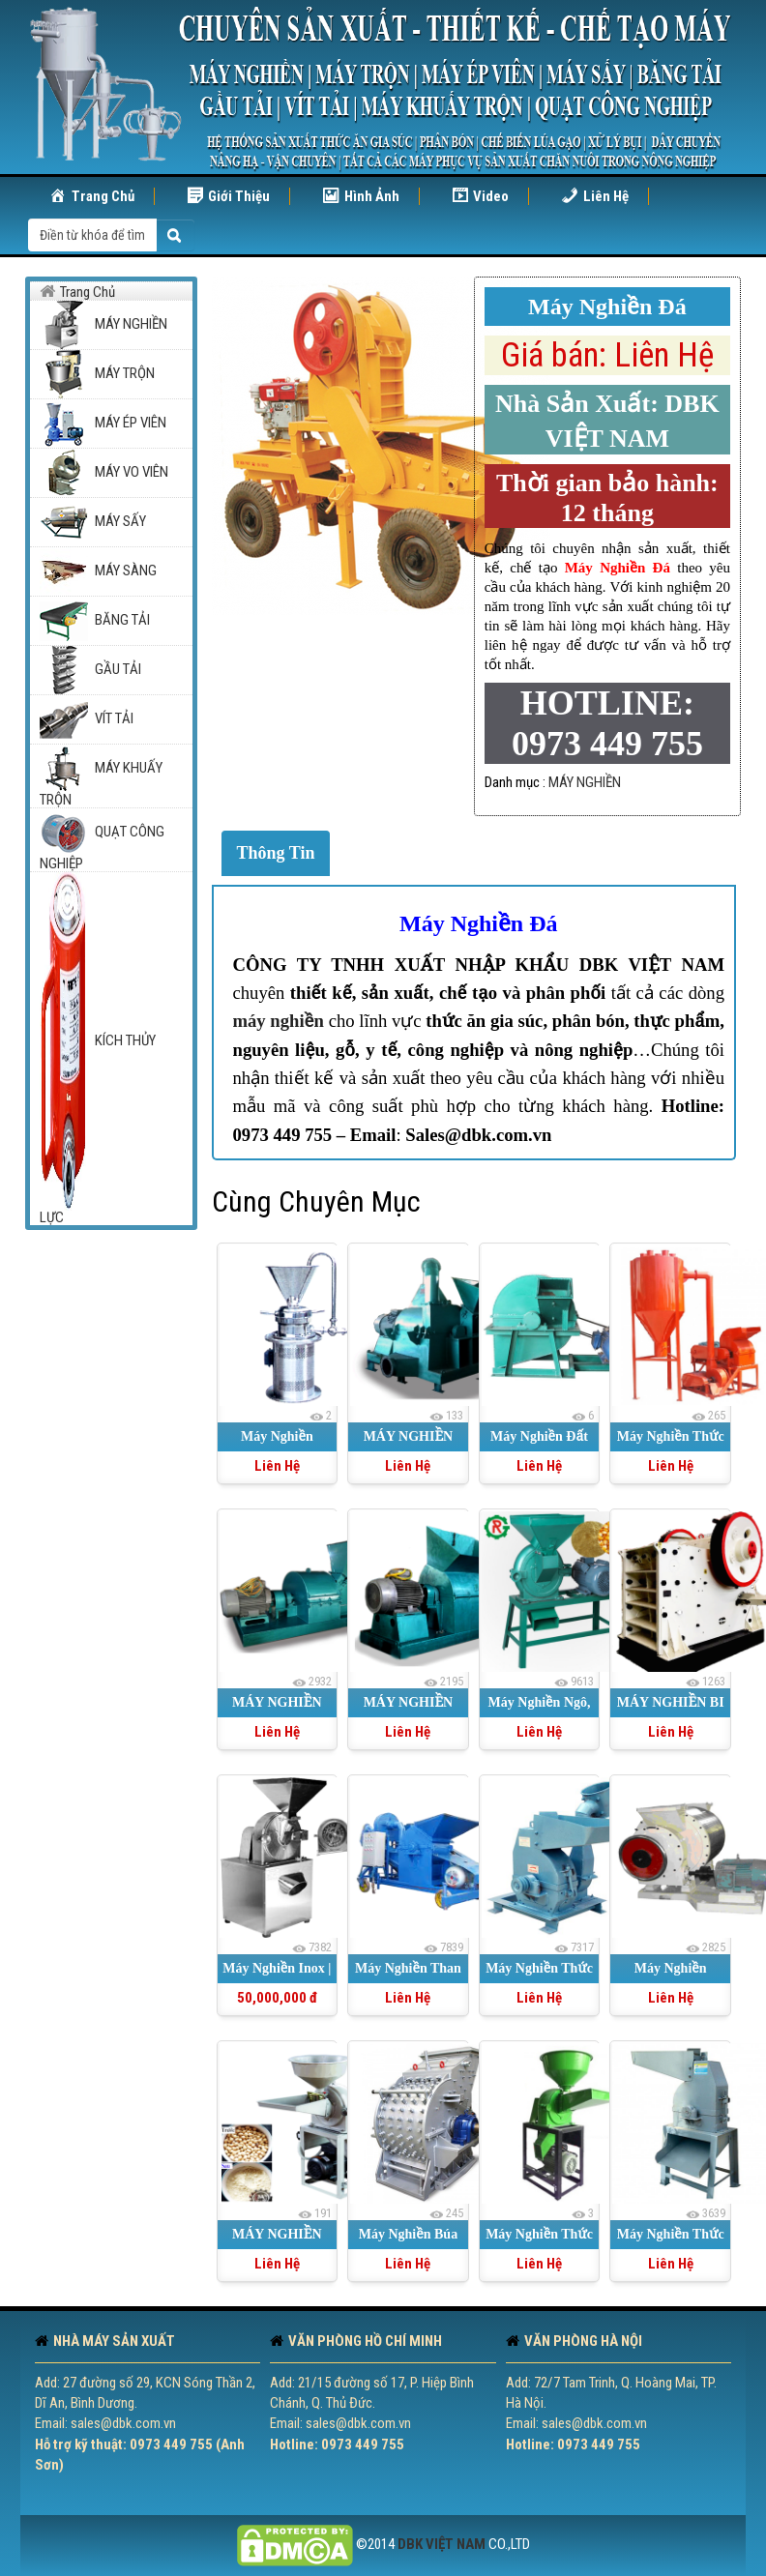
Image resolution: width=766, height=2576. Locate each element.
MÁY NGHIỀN (584, 782)
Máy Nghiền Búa (408, 2234)
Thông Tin (276, 853)
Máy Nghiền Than (408, 1968)
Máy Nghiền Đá (478, 923)
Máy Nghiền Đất (539, 1436)
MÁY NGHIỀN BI (670, 1702)
